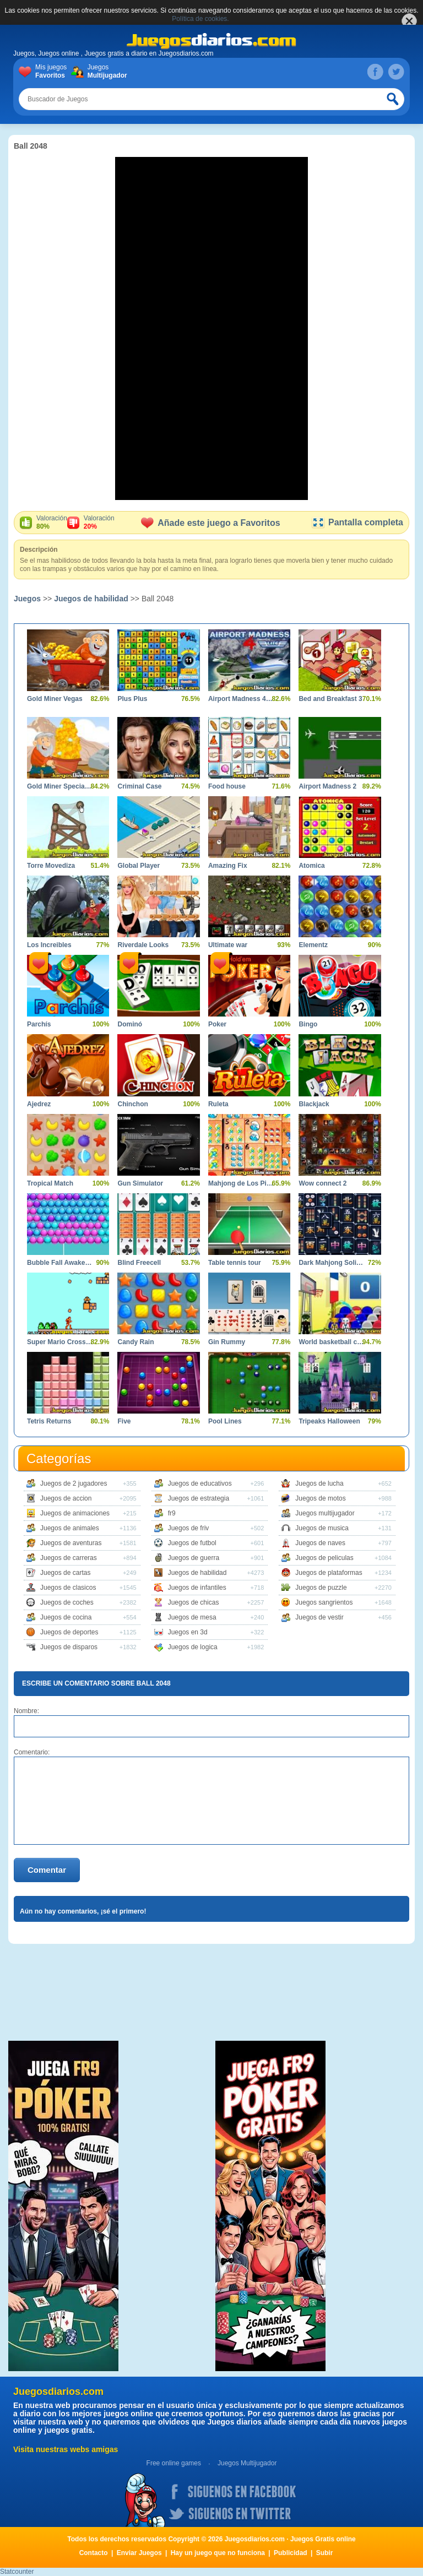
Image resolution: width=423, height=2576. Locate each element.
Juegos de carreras (68, 1558)
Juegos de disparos (68, 1647)
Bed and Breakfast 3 (330, 699)
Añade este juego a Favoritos (210, 523)
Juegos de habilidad (91, 598)
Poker (217, 1024)
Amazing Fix (227, 865)
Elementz (313, 945)
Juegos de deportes (69, 1632)
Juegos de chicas (193, 1602)
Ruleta (218, 1104)
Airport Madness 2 (327, 786)
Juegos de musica (322, 1528)
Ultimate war (227, 945)
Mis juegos (53, 71)
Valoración (51, 522)
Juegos (105, 71)
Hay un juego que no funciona (218, 2553)
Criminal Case (139, 786)
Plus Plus (132, 699)
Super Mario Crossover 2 (60, 1342)
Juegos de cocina (65, 1617)
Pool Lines (225, 1421)
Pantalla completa (357, 522)
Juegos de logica (193, 1647)
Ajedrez (39, 1104)
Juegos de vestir (319, 1617)
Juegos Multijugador (247, 2463)
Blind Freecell (139, 1263)
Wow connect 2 (322, 1183)
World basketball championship (331, 1342)
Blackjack (314, 1104)
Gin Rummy (226, 1342)
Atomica (311, 865)
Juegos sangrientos (323, 1602)
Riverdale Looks (143, 945)
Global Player (138, 865)
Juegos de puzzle (320, 1587)
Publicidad (290, 2553)
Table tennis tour (234, 1263)
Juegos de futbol (192, 1543)
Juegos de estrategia (198, 1498)
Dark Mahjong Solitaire (331, 1263)
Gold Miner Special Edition (60, 786)
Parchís (39, 1024)
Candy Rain (135, 1342)
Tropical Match (50, 1183)
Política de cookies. (200, 19)
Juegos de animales (69, 1528)
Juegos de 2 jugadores (73, 1483)
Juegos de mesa (192, 1617)
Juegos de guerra (193, 1558)
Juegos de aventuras (70, 1543)
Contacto (93, 2553)
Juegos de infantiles (197, 1587)
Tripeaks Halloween (329, 1421)
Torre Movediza (51, 865)
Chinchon (132, 1104)
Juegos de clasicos (68, 1587)
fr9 (172, 1513)
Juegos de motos (320, 1498)
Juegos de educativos (200, 1483)
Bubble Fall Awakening (60, 1263)
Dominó (129, 1024)
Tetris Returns (49, 1421)
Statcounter (17, 2571)
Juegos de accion (65, 1498)
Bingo (308, 1024)
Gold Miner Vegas (55, 699)
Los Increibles (49, 945)
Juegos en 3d (188, 1632)
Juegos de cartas (65, 1573)
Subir (324, 2553)
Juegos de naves (320, 1543)
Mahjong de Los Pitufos (241, 1183)
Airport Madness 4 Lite (241, 699)
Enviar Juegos (139, 2553)
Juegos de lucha (319, 1483)
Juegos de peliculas (324, 1558)
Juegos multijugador (324, 1513)
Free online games (174, 2463)
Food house (227, 786)
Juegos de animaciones (75, 1513)
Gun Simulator (140, 1183)
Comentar (47, 1869)
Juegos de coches (67, 1602)
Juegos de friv (188, 1528)
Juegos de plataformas (328, 1573)
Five (124, 1421)
